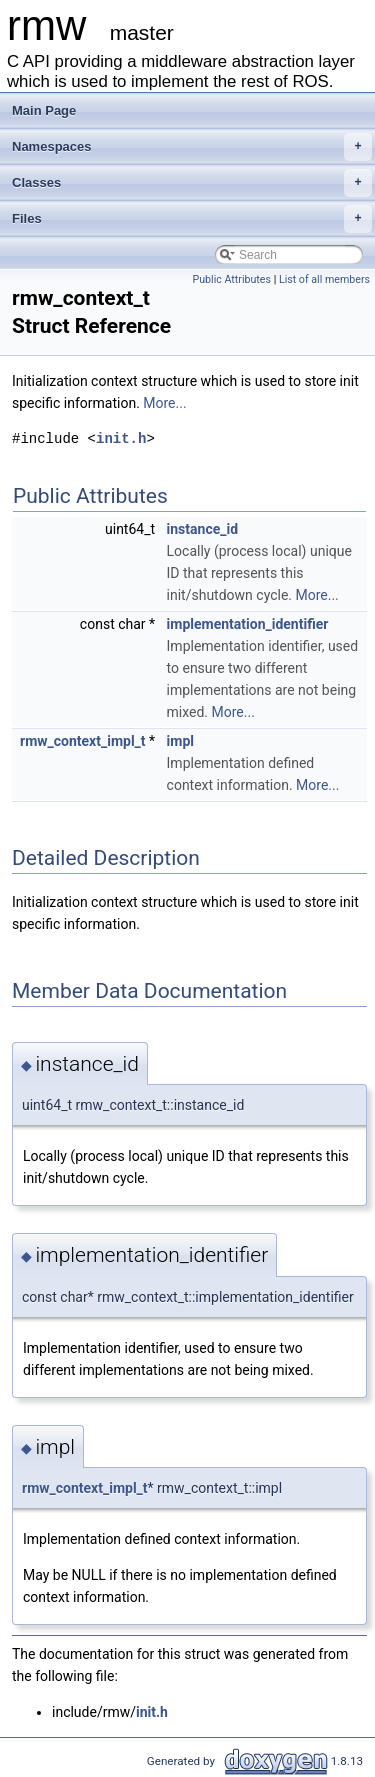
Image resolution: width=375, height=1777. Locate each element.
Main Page (44, 110)
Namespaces (192, 147)
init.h (121, 438)
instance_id (203, 529)
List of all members (324, 279)
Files (192, 219)
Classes (192, 183)
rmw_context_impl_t (83, 741)
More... (164, 403)
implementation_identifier (248, 624)
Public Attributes (231, 279)
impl (180, 741)
